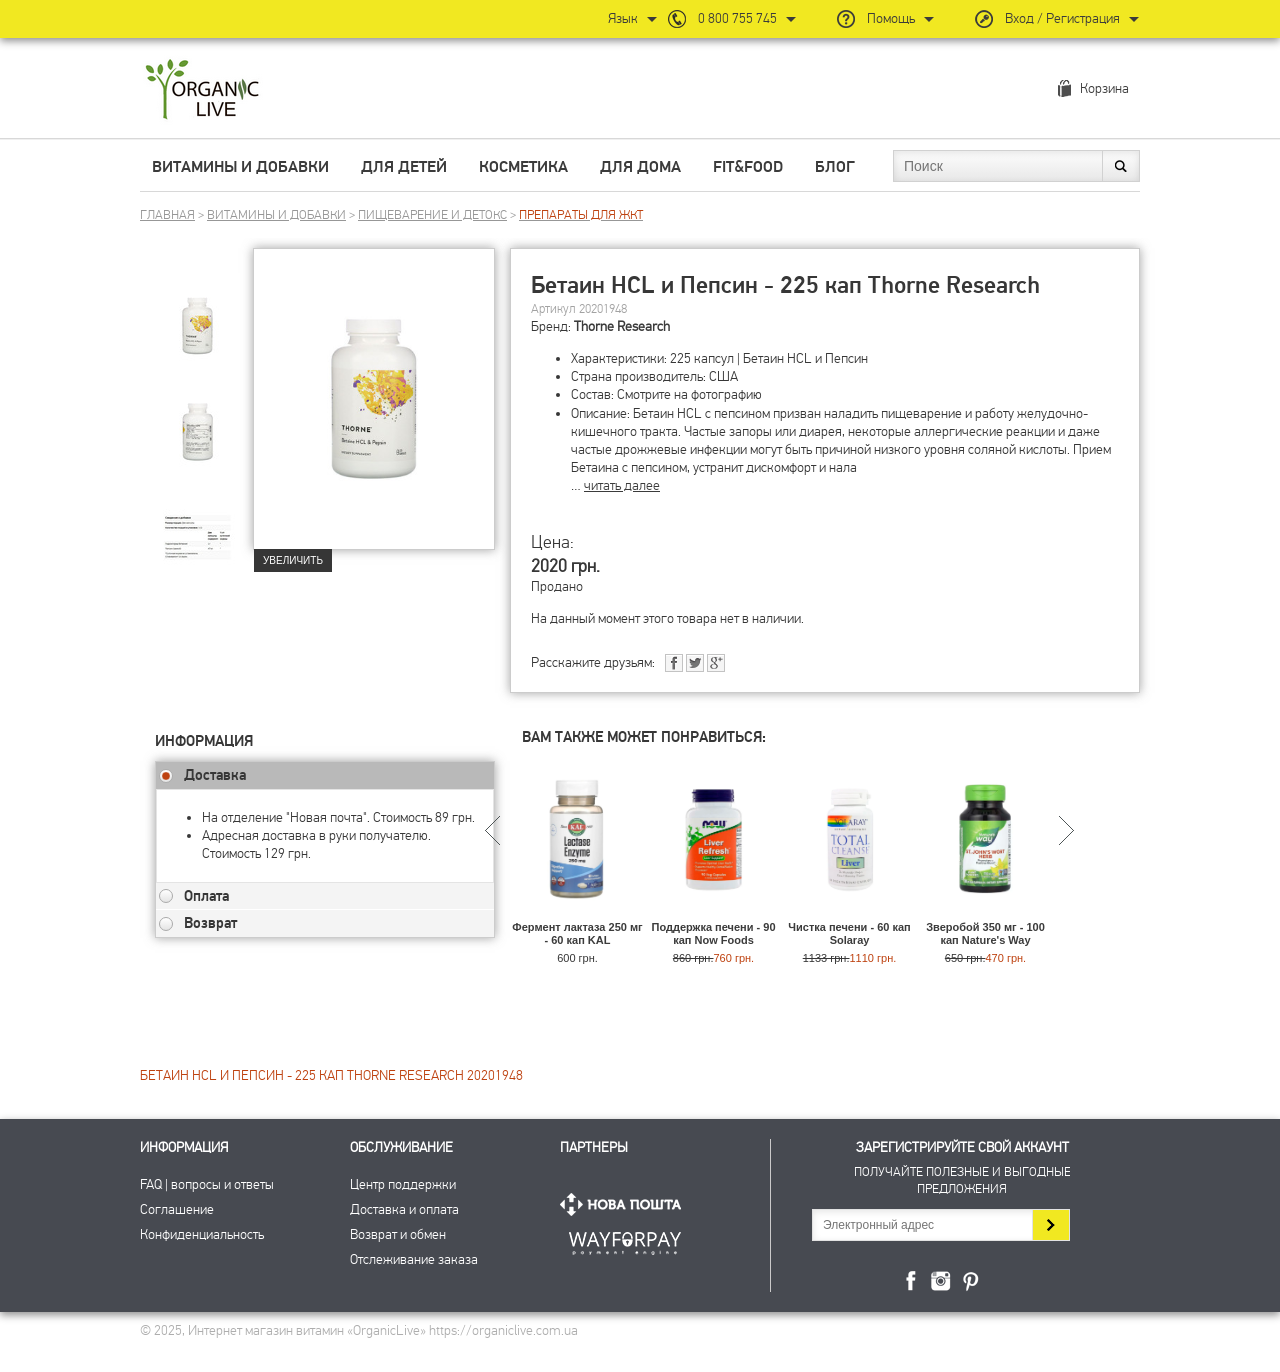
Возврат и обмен (398, 1234)
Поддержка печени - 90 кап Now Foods (713, 933)
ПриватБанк (625, 1239)
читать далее (622, 485)
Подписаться (1050, 1225)
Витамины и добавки (240, 167)
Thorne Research (622, 326)
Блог (835, 167)
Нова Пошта (625, 1204)
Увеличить (293, 560)
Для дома (640, 167)
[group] (204, 321)
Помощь (891, 18)
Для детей (404, 167)
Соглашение (177, 1209)
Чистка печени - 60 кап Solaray (849, 933)
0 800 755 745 (737, 18)
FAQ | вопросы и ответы (207, 1184)
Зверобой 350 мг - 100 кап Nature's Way (985, 933)
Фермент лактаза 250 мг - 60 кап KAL (577, 933)
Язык (623, 18)
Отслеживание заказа (414, 1259)
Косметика (523, 167)
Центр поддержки (403, 1184)
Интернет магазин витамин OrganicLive (202, 90)
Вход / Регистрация (1062, 18)
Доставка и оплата (404, 1209)
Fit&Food (748, 167)
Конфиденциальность (202, 1234)
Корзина (1104, 88)
